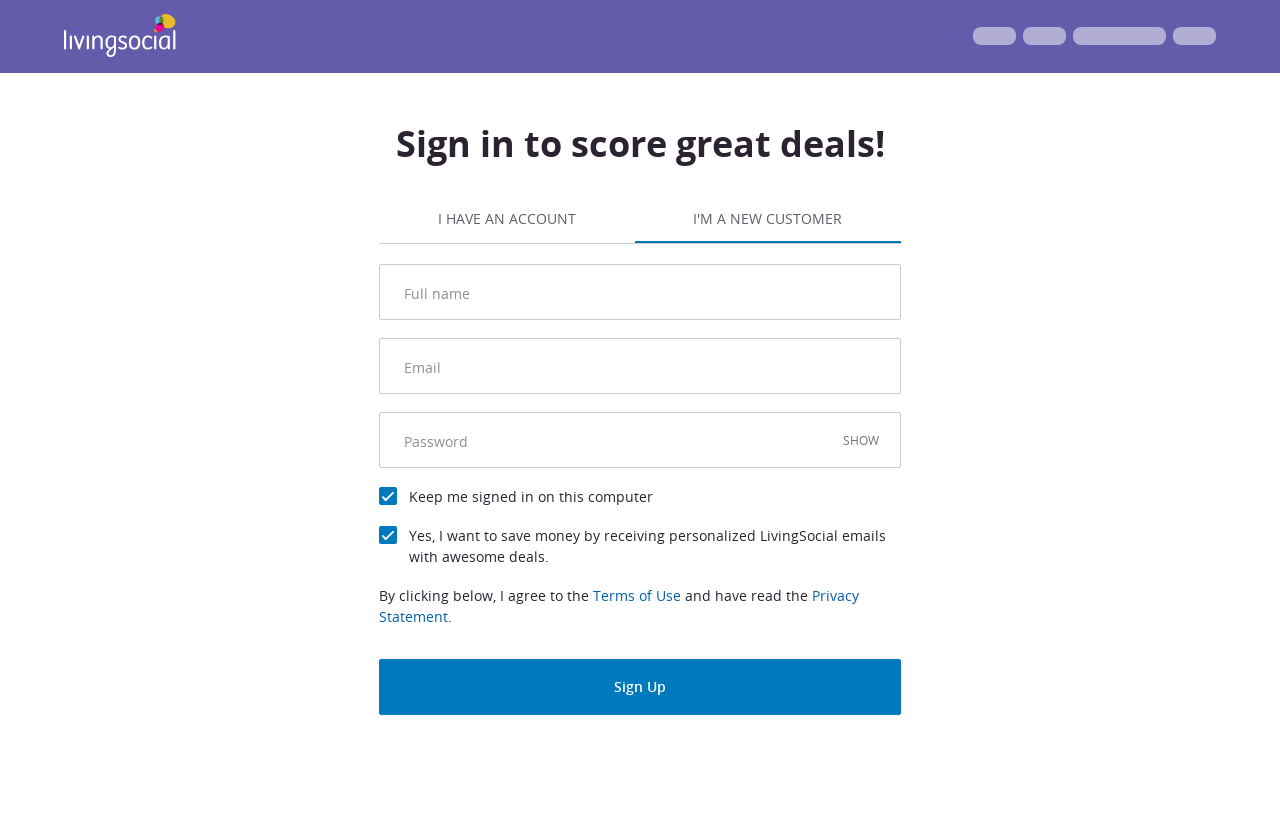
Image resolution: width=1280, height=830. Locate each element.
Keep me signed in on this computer (531, 496)
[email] (644, 366)
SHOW (861, 440)
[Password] (620, 440)
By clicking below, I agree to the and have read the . (619, 606)
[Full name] (644, 292)
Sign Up (640, 686)
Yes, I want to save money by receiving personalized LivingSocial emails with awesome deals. (647, 546)
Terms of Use (637, 595)
